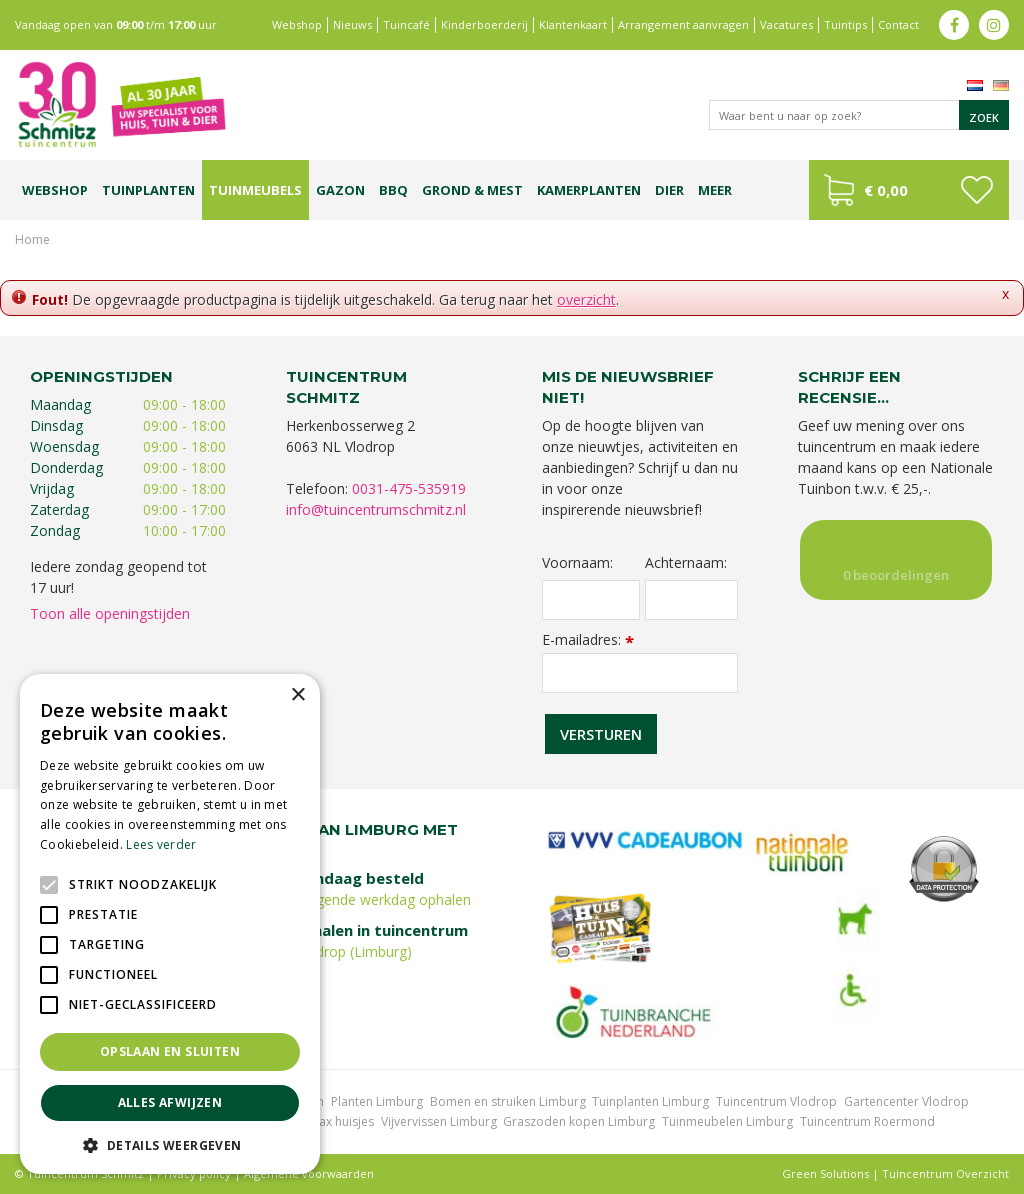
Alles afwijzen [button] (170, 1102)
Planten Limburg (377, 1101)
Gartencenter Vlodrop (906, 1101)
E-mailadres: (588, 639)
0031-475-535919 (409, 488)
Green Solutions (825, 1173)
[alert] (170, 924)
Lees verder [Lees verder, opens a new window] (161, 844)
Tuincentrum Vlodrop (776, 1101)
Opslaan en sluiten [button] (170, 1051)
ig (994, 25)
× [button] (297, 695)
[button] (170, 1144)
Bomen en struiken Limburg (508, 1101)
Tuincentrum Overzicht (945, 1173)
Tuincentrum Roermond (867, 1121)
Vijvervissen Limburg (439, 1121)
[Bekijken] (909, 190)
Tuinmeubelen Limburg (727, 1121)
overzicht (586, 299)
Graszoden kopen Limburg (579, 1121)
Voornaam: (577, 563)
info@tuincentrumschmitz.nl (376, 509)
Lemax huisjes (334, 1121)
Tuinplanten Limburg (650, 1101)
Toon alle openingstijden (110, 613)
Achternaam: (686, 563)
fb (954, 25)
